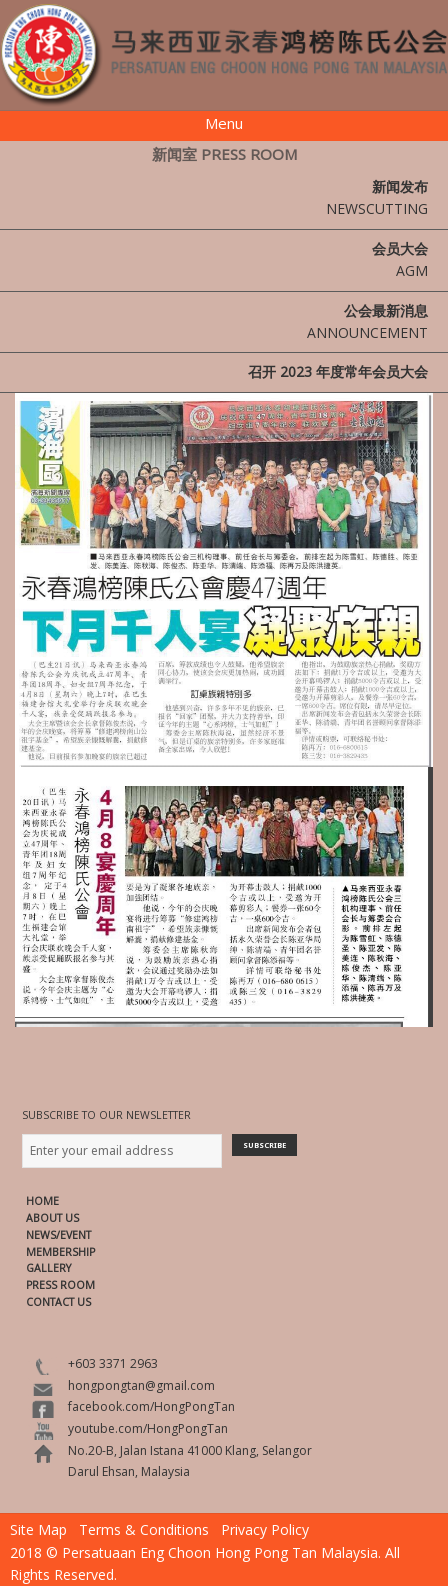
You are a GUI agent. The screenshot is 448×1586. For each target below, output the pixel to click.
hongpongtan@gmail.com (141, 1385)
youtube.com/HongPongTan (148, 1428)
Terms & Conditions (144, 1529)
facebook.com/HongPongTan (151, 1406)
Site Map (38, 1529)
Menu (224, 123)
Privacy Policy (265, 1529)
